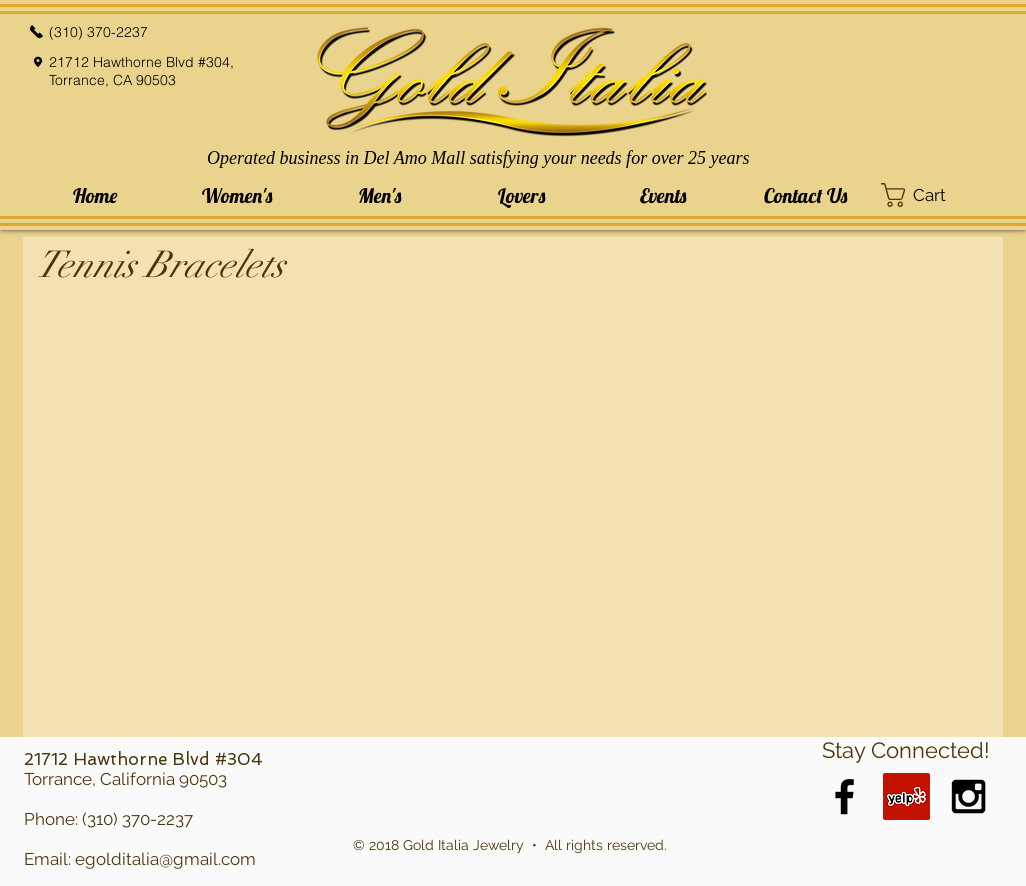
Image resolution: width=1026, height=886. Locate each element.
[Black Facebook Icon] (844, 796)
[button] (237, 195)
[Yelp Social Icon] (906, 796)
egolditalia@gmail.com (165, 859)
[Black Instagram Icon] (968, 796)
